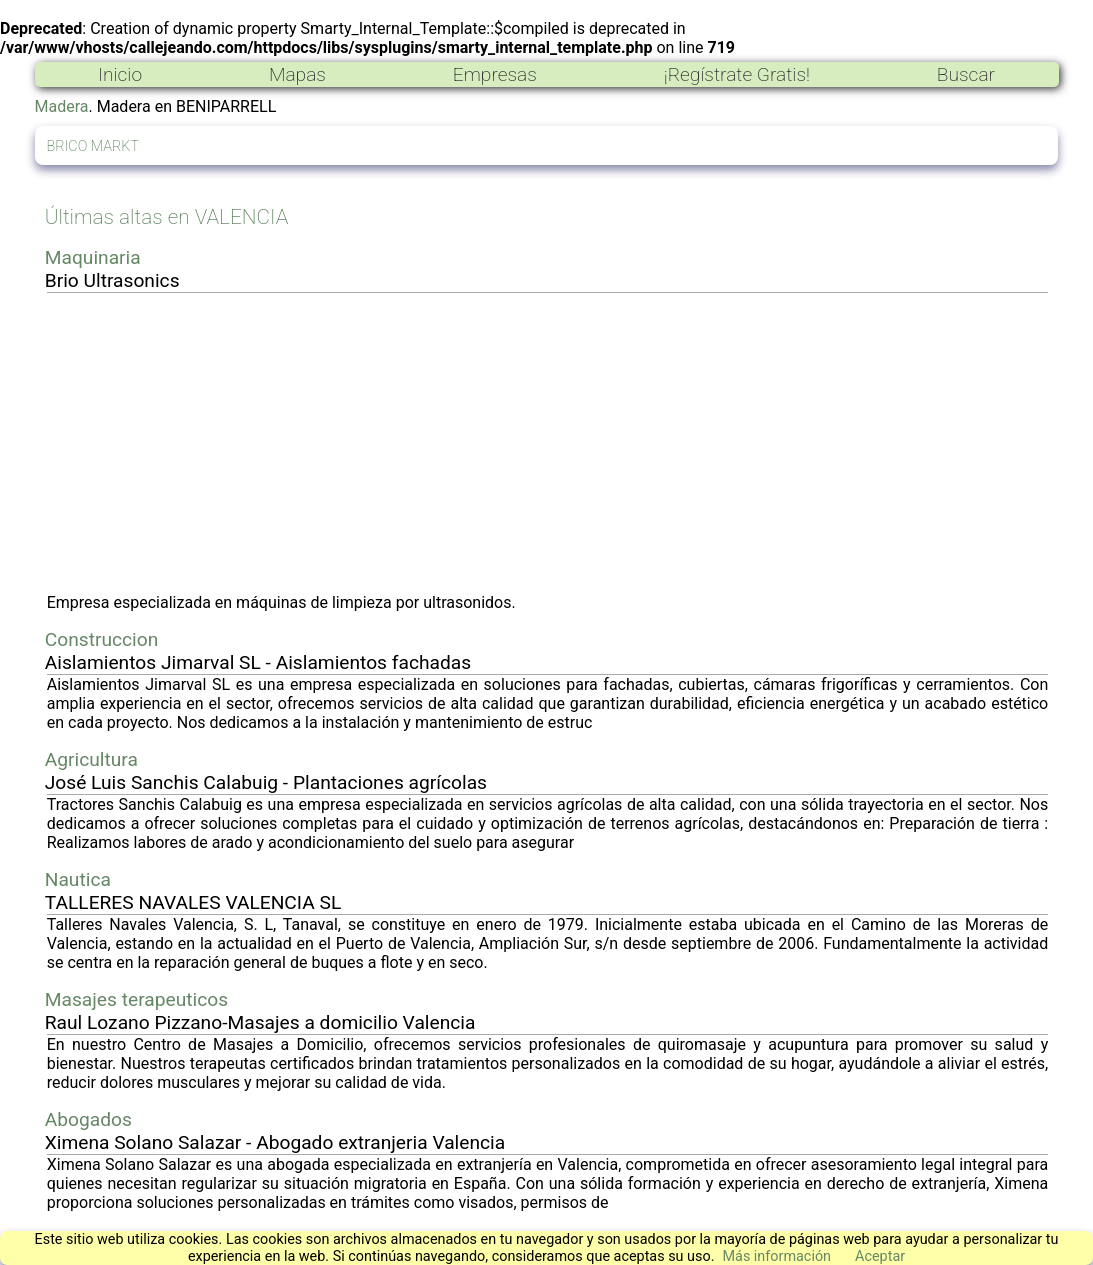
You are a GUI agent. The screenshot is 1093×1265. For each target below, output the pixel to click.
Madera (62, 106)
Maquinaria (93, 257)
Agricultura (91, 759)
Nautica (78, 879)
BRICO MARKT (93, 146)
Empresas (495, 74)
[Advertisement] (548, 443)
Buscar (966, 74)
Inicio (120, 74)
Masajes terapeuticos (136, 999)
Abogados (88, 1119)
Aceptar (880, 1256)
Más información (776, 1256)
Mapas (297, 74)
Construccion (102, 639)
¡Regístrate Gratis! (737, 74)
